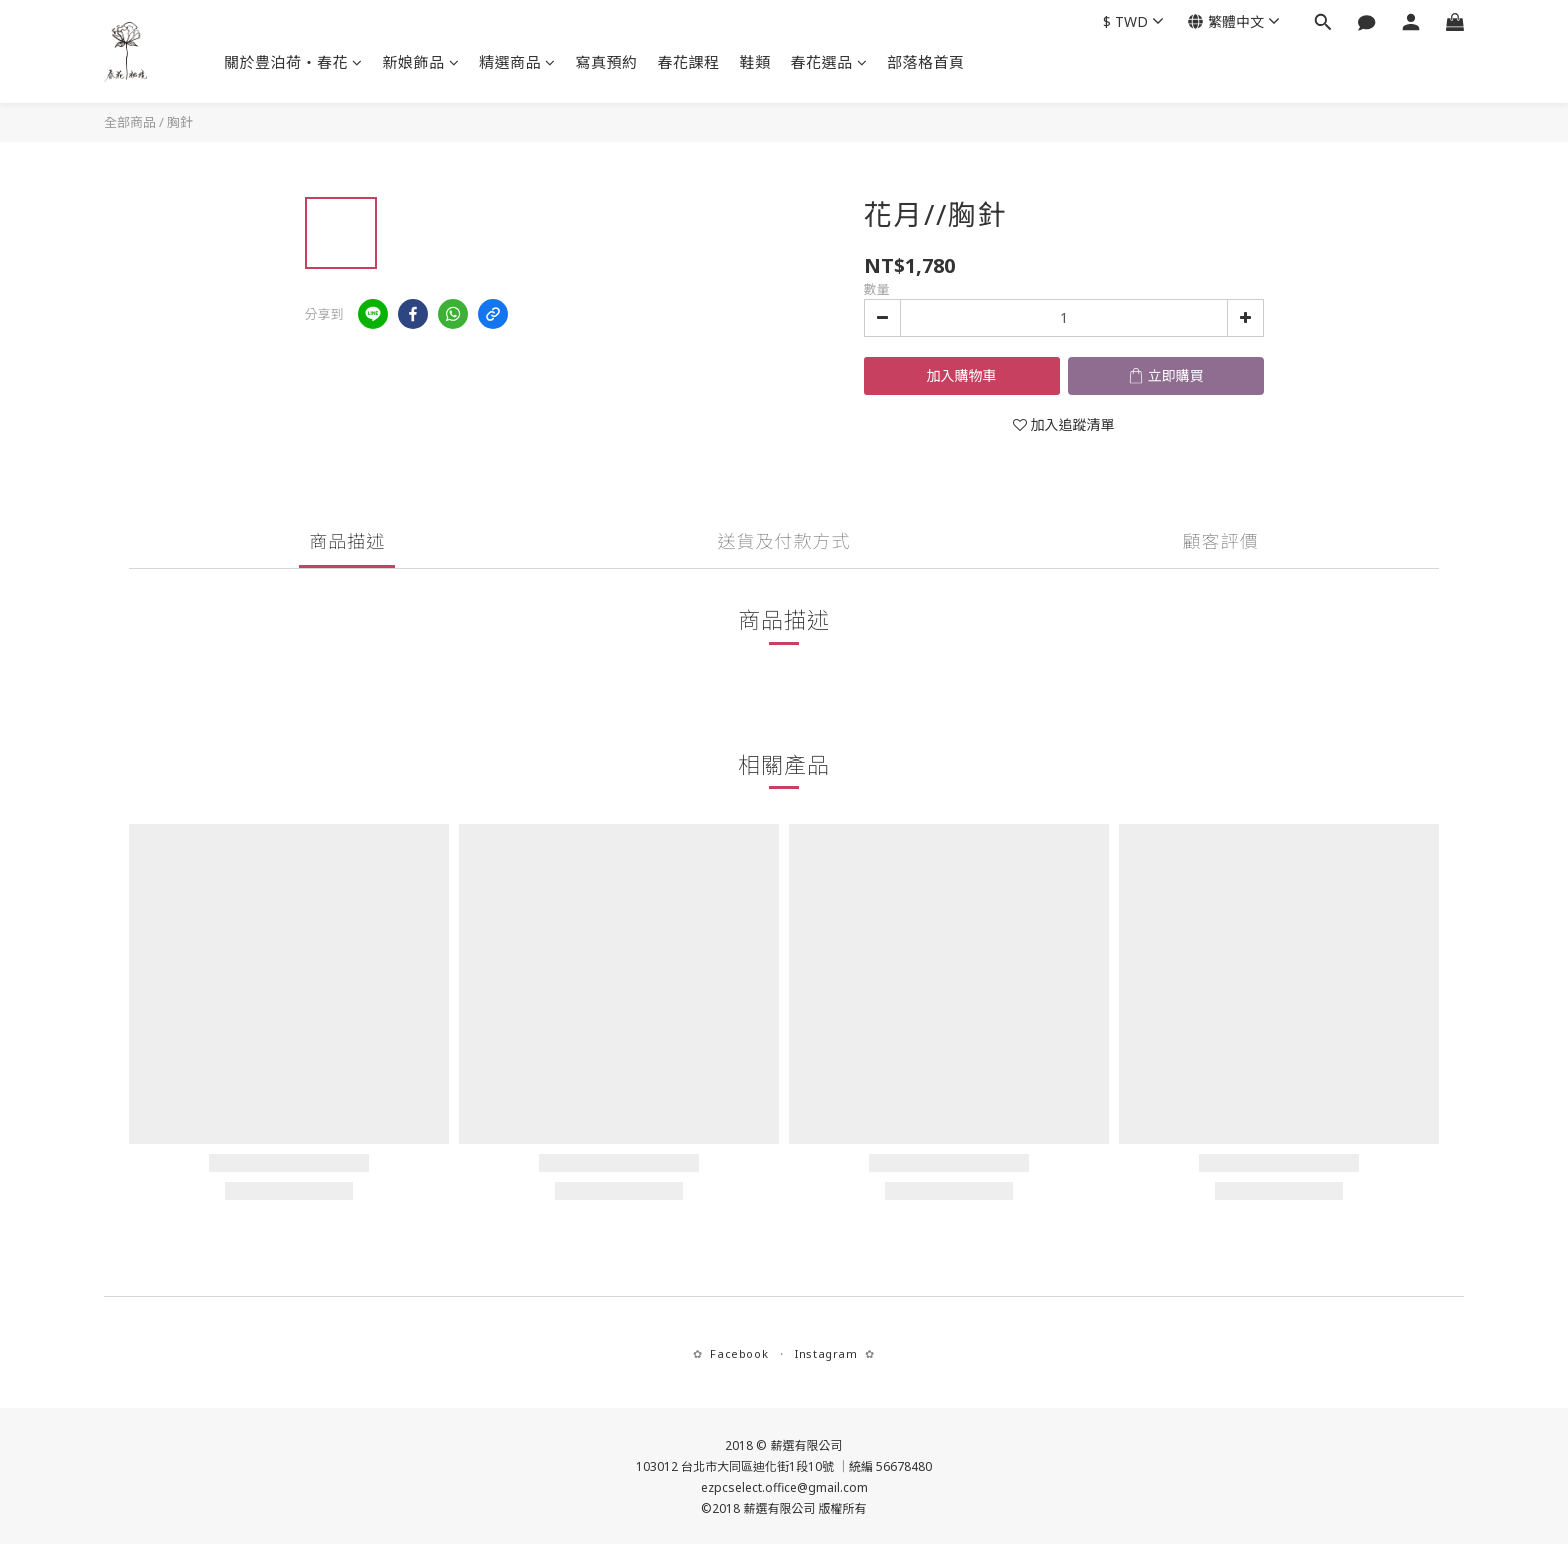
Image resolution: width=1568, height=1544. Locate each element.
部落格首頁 (926, 62)
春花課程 (689, 62)
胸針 (180, 122)
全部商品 (130, 122)
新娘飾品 (421, 62)
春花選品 (829, 62)
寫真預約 (607, 62)
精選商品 (517, 62)
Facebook (739, 1353)
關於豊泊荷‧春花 (293, 62)
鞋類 (755, 62)
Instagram (826, 1353)
